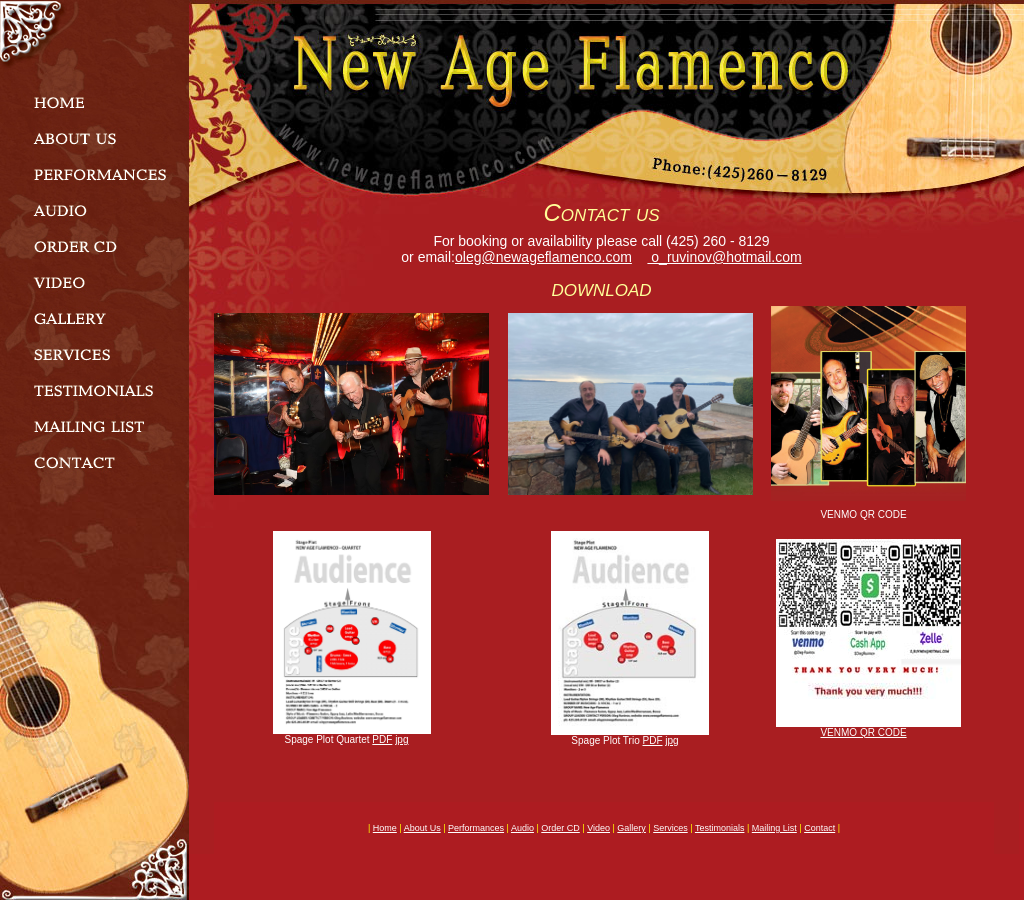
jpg (401, 739)
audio (522, 828)
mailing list (774, 828)
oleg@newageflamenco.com (543, 257)
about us (422, 828)
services (670, 828)
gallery (631, 828)
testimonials (720, 828)
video (598, 828)
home (385, 828)
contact (819, 828)
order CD (560, 828)
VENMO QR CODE (863, 732)
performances (476, 828)
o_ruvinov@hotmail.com (724, 257)
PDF (382, 739)
